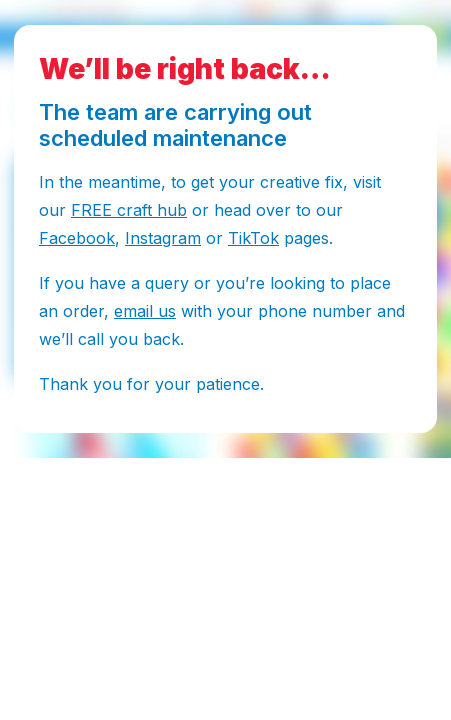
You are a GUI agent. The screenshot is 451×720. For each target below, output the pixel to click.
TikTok (253, 238)
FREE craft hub (129, 210)
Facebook (77, 238)
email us (145, 311)
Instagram (163, 238)
